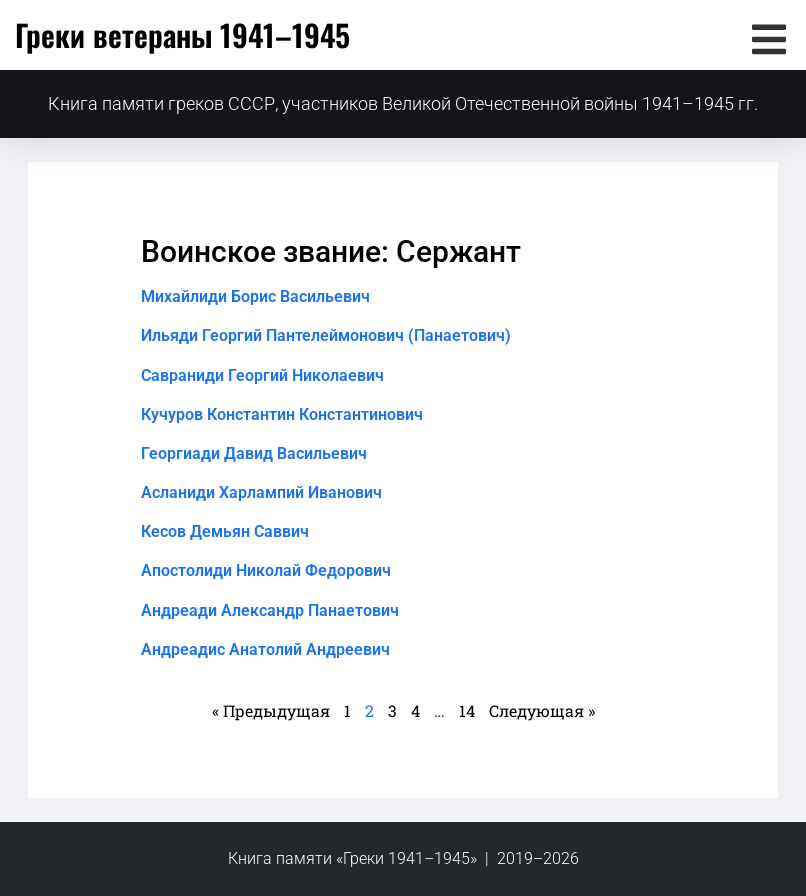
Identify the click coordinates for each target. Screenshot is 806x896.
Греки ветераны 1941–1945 (182, 34)
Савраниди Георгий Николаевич (262, 375)
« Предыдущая (271, 710)
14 (467, 710)
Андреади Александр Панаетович (270, 610)
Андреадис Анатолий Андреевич (265, 649)
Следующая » (542, 710)
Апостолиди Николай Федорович (266, 570)
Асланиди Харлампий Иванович (261, 492)
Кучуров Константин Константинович (282, 414)
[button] (768, 39)
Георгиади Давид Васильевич (254, 453)
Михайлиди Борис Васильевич (255, 296)
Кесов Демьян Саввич (225, 531)
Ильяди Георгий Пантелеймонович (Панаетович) (326, 335)
